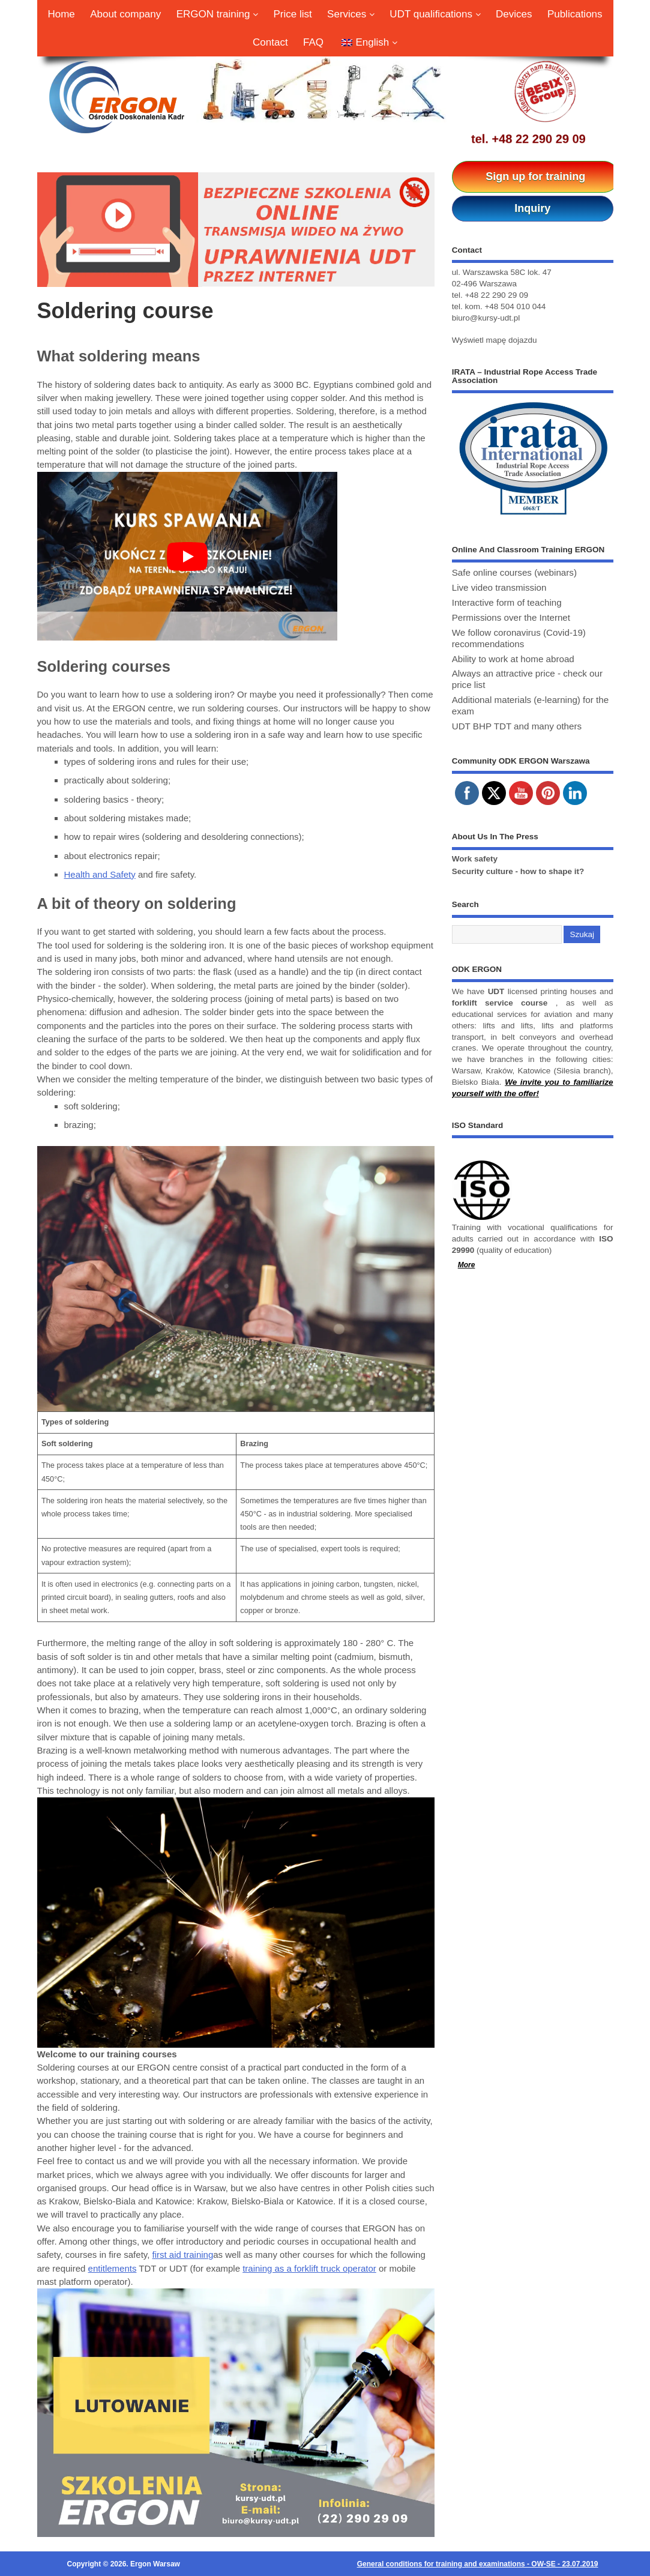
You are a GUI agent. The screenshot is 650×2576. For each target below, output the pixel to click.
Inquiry (532, 208)
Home (60, 14)
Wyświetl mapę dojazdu (494, 340)
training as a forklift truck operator (309, 2268)
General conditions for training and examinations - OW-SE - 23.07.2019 (477, 2564)
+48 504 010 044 (515, 306)
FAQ (313, 42)
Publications (575, 14)
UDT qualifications (435, 14)
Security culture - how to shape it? (518, 871)
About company (125, 14)
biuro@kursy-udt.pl (486, 317)
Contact (270, 42)
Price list (293, 14)
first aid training (183, 2254)
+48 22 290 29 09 (539, 138)
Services (351, 14)
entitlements (112, 2268)
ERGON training (217, 14)
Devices (514, 14)
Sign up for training (535, 176)
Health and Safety (100, 874)
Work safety (475, 858)
